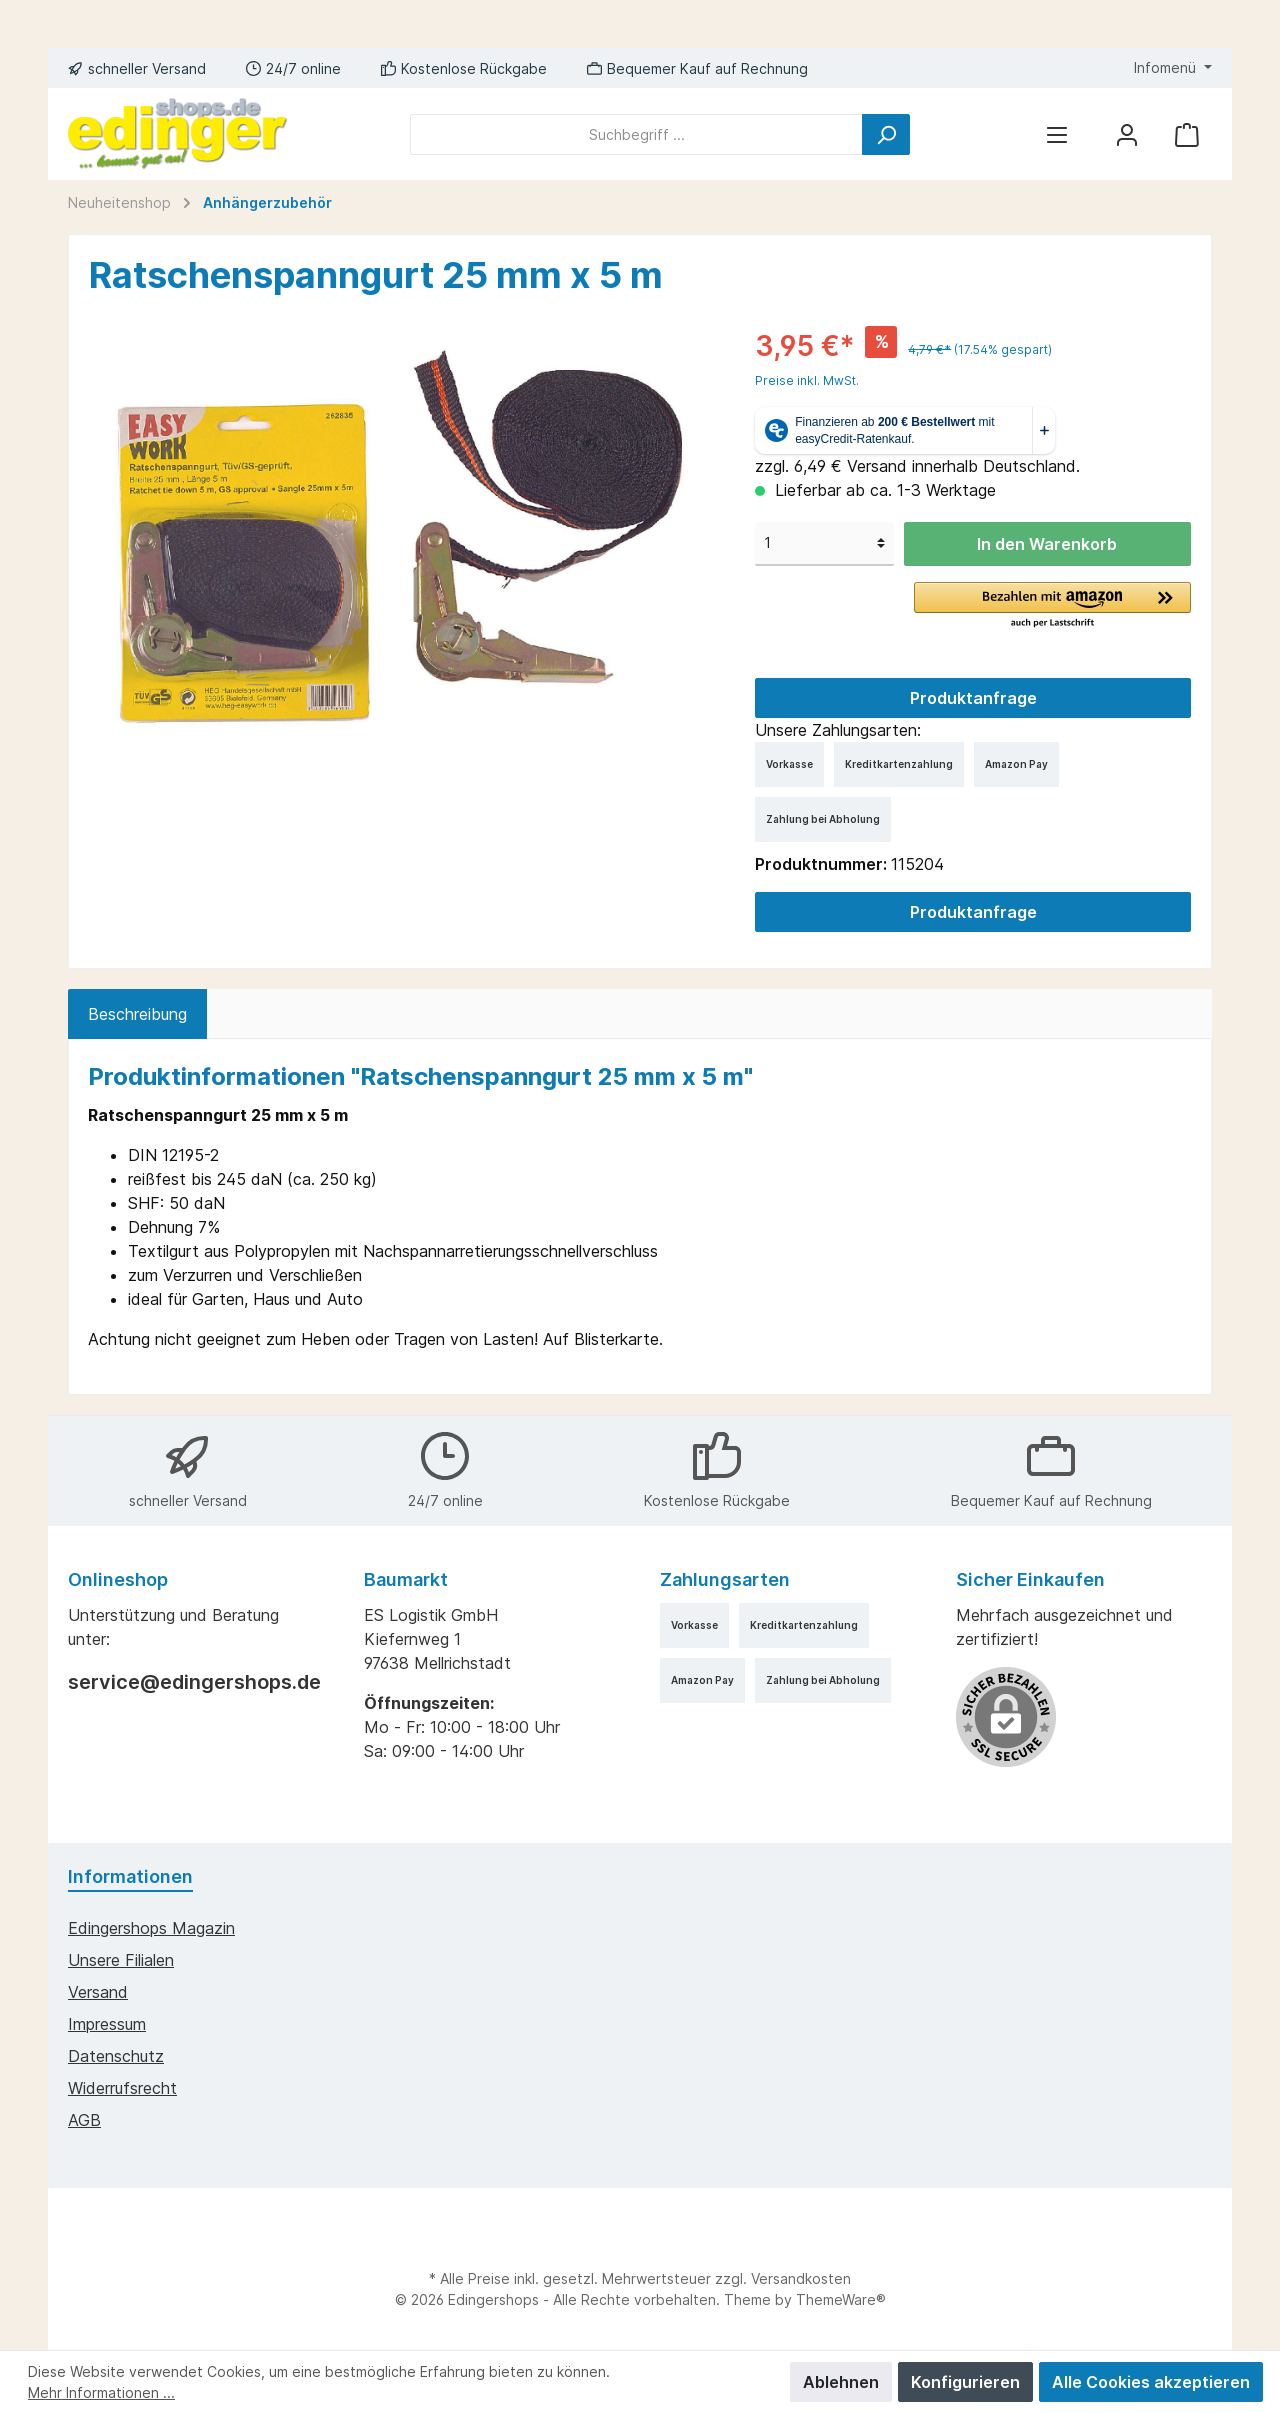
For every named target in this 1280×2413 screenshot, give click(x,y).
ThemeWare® (841, 2299)
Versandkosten (801, 2278)
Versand (98, 1992)
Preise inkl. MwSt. (807, 380)
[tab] (137, 1014)
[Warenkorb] (1187, 134)
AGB (84, 2120)
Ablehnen (841, 2382)
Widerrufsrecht (122, 2088)
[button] (1052, 606)
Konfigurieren (965, 2382)
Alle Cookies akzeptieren (1151, 2382)
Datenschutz (116, 2056)
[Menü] (1057, 134)
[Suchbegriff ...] (636, 134)
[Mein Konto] (1127, 134)
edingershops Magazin (151, 1928)
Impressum (107, 2024)
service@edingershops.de (194, 1682)
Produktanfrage (973, 698)
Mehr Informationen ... (101, 2392)
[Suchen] (886, 134)
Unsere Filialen (121, 1960)
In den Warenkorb (1047, 544)
